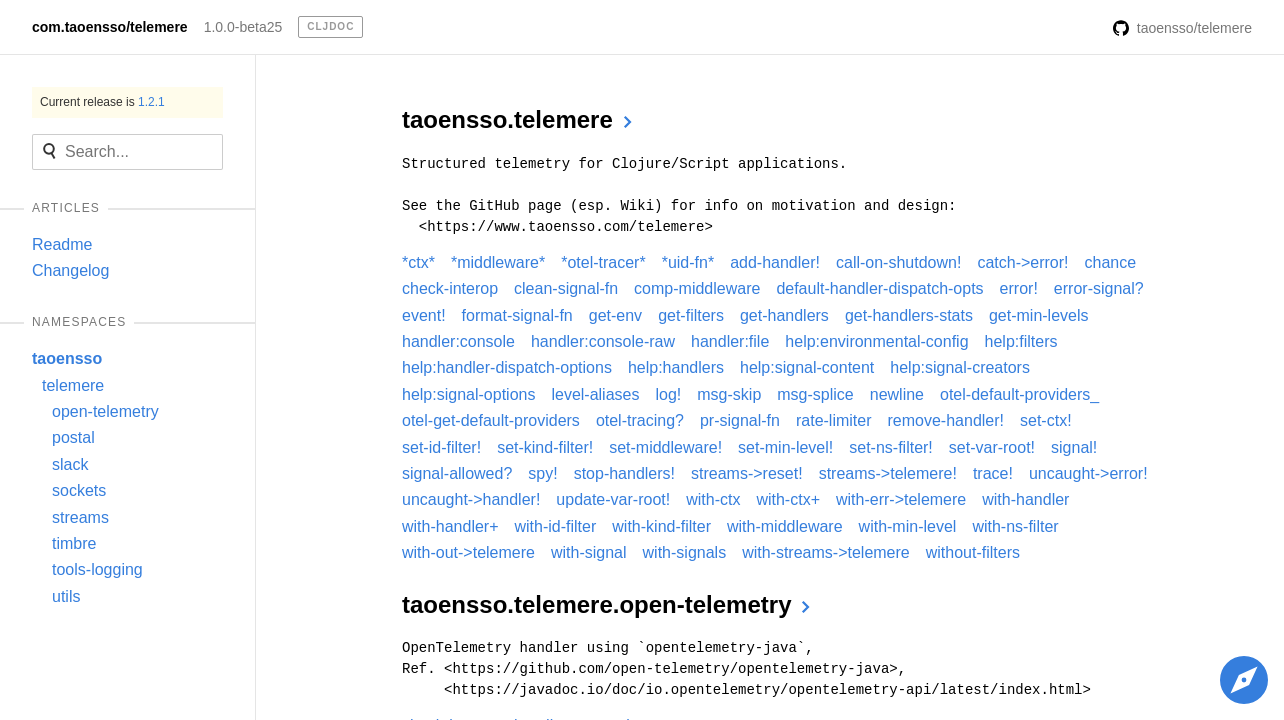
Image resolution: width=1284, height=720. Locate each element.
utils (66, 596)
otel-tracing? (640, 420)
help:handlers (676, 367)
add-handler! (775, 262)
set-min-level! (785, 447)
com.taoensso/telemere (110, 27)
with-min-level (908, 526)
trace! (993, 473)
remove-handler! (946, 420)
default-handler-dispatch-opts (879, 288)
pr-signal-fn (740, 420)
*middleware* (498, 262)
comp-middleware (697, 288)
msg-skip (729, 394)
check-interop (450, 288)
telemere (73, 385)
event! (424, 315)
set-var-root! (992, 447)
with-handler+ (450, 526)
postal (73, 437)
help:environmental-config (876, 341)
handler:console (458, 341)
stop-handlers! (624, 473)
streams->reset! (747, 473)
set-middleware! (665, 447)
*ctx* (418, 262)
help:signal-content (807, 367)
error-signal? (1099, 288)
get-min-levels (1039, 315)
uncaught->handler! (471, 499)
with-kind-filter (661, 526)
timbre (74, 543)
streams (80, 517)
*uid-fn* (688, 262)
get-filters (691, 315)
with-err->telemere (901, 499)
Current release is (102, 102)
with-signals (685, 552)
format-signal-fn (517, 315)
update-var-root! (613, 499)
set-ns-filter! (891, 447)
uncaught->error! (1088, 473)
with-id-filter (556, 526)
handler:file (730, 341)
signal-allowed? (457, 473)
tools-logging (97, 569)
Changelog (70, 270)
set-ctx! (1046, 420)
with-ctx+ (788, 499)
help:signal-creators (960, 367)
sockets (79, 490)
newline (897, 394)
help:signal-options (468, 394)
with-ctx (713, 499)
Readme (62, 244)
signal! (1074, 447)
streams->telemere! (888, 473)
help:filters (1021, 341)
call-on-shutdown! (898, 262)
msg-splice (815, 394)
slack (70, 464)
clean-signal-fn (566, 288)
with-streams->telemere (826, 552)
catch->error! (1022, 262)
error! (1019, 288)
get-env (615, 315)
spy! (542, 473)
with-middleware (785, 526)
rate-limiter (834, 420)
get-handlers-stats (909, 315)
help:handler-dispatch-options (507, 367)
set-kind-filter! (545, 447)
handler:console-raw (603, 341)
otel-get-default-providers (491, 420)
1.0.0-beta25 (243, 27)
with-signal (589, 552)
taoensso (67, 358)
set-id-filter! (441, 447)
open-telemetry (105, 411)
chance (1111, 262)
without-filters (973, 552)
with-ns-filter (1015, 526)
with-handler (1025, 499)
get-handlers (784, 315)
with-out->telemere (468, 552)
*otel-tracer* (603, 262)
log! (668, 394)
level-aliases (595, 394)
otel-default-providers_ (1019, 394)
